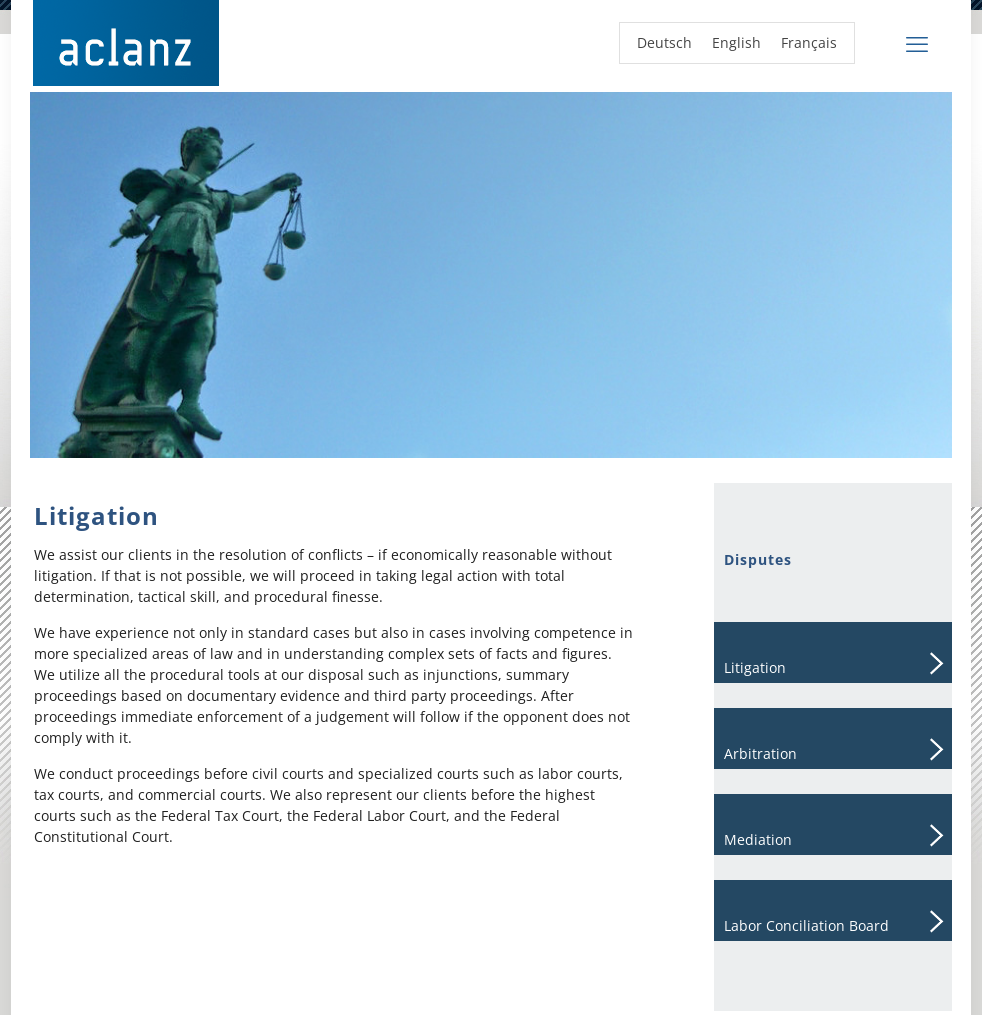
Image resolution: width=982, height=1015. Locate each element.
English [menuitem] (736, 42)
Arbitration (760, 753)
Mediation (758, 839)
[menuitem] (664, 43)
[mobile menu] (917, 43)
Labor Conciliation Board (806, 925)
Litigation (755, 667)
